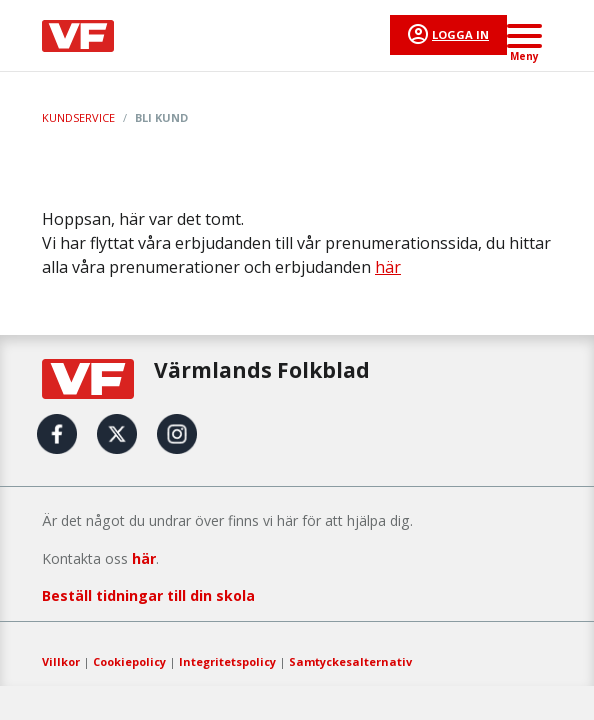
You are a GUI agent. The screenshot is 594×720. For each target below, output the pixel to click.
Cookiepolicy (129, 661)
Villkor (61, 661)
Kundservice (78, 117)
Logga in (460, 34)
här (388, 267)
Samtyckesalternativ (350, 661)
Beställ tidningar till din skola (148, 595)
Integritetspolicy (227, 661)
